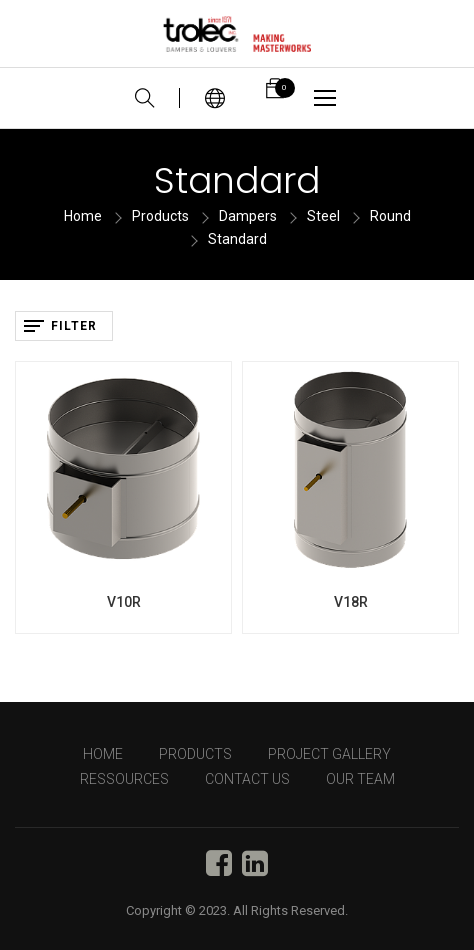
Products (160, 216)
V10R (124, 602)
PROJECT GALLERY (329, 754)
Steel (323, 216)
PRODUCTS (195, 754)
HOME (103, 754)
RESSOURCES (124, 779)
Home (83, 216)
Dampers (248, 216)
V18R (351, 602)
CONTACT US (247, 779)
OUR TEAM (360, 779)
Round (390, 216)
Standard (237, 239)
